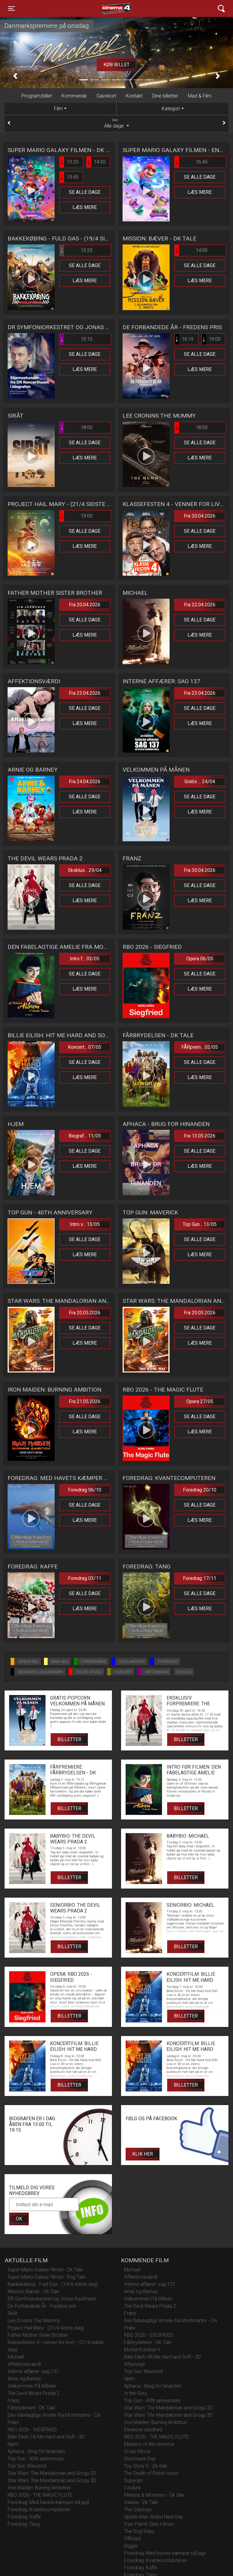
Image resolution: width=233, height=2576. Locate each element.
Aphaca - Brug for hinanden (36, 2451)
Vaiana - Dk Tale (141, 2502)
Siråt (12, 2313)
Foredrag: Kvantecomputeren (39, 2509)
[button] (15, 76)
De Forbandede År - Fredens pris (42, 2306)
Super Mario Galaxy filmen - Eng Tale (46, 2277)
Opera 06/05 (199, 959)
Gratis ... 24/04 (199, 781)
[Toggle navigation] (12, 8)
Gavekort (106, 96)
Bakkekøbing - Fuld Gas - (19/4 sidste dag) (53, 2284)
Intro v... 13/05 (85, 1224)
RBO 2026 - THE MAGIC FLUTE (40, 2495)
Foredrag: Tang (24, 2524)
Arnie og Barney (24, 2379)
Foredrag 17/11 (199, 1578)
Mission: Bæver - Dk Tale (33, 2291)
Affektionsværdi (24, 2364)
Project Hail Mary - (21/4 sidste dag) (46, 2328)
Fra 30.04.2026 (199, 870)
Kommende (74, 96)
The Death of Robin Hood (151, 2473)
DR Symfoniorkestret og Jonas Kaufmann (52, 2299)
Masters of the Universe (149, 2444)
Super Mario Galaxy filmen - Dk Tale (45, 2270)
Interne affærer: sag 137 (33, 2371)
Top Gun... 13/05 (200, 1224)
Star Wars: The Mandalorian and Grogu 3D (52, 2480)
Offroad (132, 2538)
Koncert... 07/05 (84, 1047)
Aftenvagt (134, 2364)
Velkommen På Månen (32, 2386)
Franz (13, 2400)
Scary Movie (137, 2451)
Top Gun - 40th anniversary (36, 2459)
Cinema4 (105, 8)
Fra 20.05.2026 (84, 1313)
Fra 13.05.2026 (199, 1136)
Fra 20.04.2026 (199, 516)
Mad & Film (199, 96)
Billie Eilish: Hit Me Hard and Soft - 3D (46, 2437)
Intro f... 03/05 (85, 959)
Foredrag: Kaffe (24, 2517)
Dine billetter (165, 96)
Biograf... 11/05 (85, 1136)
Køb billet (116, 65)
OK (19, 2219)
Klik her (142, 2154)
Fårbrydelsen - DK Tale (31, 2408)
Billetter (69, 1739)
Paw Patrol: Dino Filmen (149, 2524)
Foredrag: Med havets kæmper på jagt (48, 2502)
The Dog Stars (139, 2531)
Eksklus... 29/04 (85, 870)
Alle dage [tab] (116, 123)
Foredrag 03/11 (84, 1578)
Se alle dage (84, 192)
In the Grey (135, 2393)
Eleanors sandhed (143, 2429)
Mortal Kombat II (142, 2350)
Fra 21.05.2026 (84, 1401)
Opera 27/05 (199, 1401)
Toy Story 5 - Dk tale (145, 2466)
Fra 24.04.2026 (84, 781)
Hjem (13, 2444)
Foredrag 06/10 (84, 1490)
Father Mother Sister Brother (38, 2335)
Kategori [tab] (171, 108)
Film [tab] (58, 108)
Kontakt (134, 96)
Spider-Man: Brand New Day (153, 2517)
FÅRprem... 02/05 (199, 1047)
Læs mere (85, 207)
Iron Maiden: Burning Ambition (39, 2488)
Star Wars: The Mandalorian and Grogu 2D (52, 2473)
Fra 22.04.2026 (199, 605)
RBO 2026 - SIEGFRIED (32, 2429)
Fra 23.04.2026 (84, 693)
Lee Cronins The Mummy (34, 2320)
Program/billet (37, 96)
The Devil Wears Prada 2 (33, 2393)
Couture (132, 2488)
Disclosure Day (140, 2459)
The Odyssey (138, 2509)
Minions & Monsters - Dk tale (154, 2495)
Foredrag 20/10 (199, 1490)
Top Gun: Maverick (27, 2466)
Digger (131, 2546)
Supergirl (133, 2480)
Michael (16, 2357)
